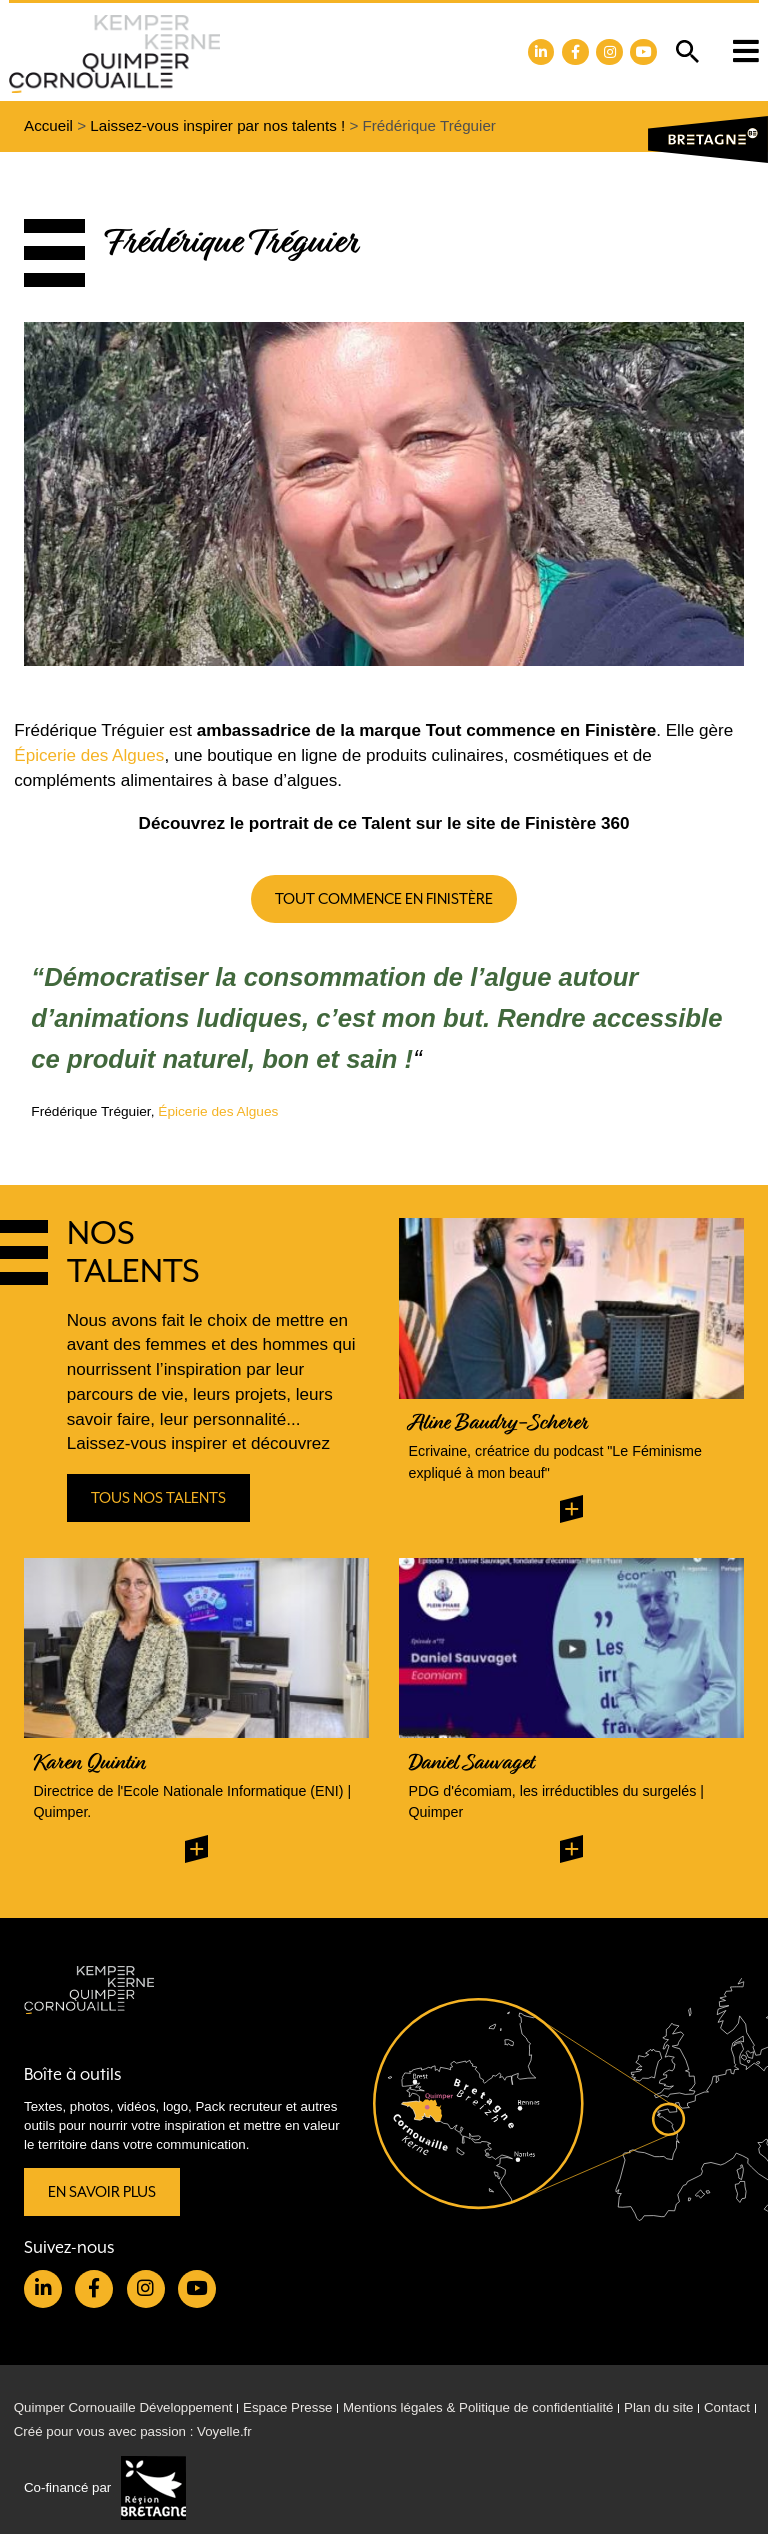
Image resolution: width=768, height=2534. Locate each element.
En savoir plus (102, 2191)
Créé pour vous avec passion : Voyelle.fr (133, 2431)
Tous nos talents (158, 1498)
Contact (727, 2407)
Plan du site (658, 2407)
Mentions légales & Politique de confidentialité (478, 2407)
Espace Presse (287, 2407)
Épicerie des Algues (89, 755)
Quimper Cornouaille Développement (123, 2407)
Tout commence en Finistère (384, 898)
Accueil (48, 125)
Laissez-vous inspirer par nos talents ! (217, 125)
